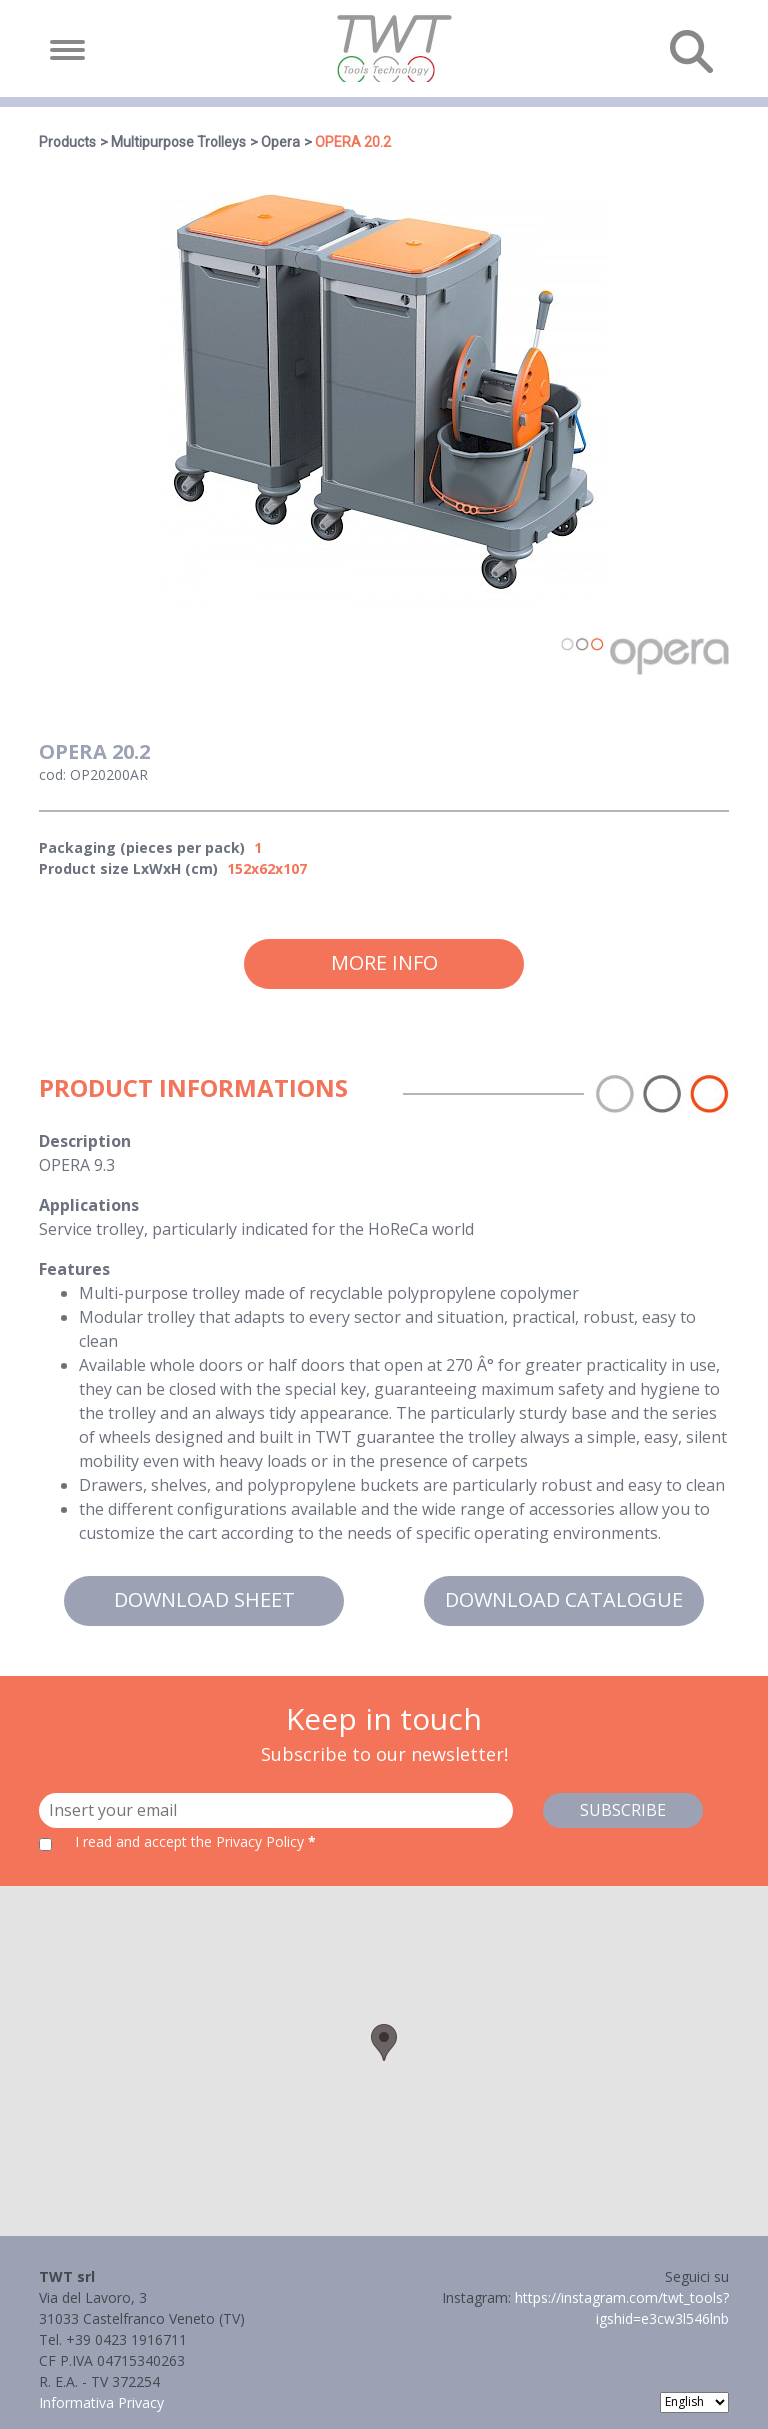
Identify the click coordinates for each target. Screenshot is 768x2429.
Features (74, 1269)
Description (85, 1141)
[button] (384, 2042)
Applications (89, 1205)
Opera (280, 142)
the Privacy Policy (247, 1841)
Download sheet (204, 1599)
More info (384, 962)
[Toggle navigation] (67, 50)
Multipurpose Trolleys (178, 142)
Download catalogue (564, 1599)
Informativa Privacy (101, 2402)
